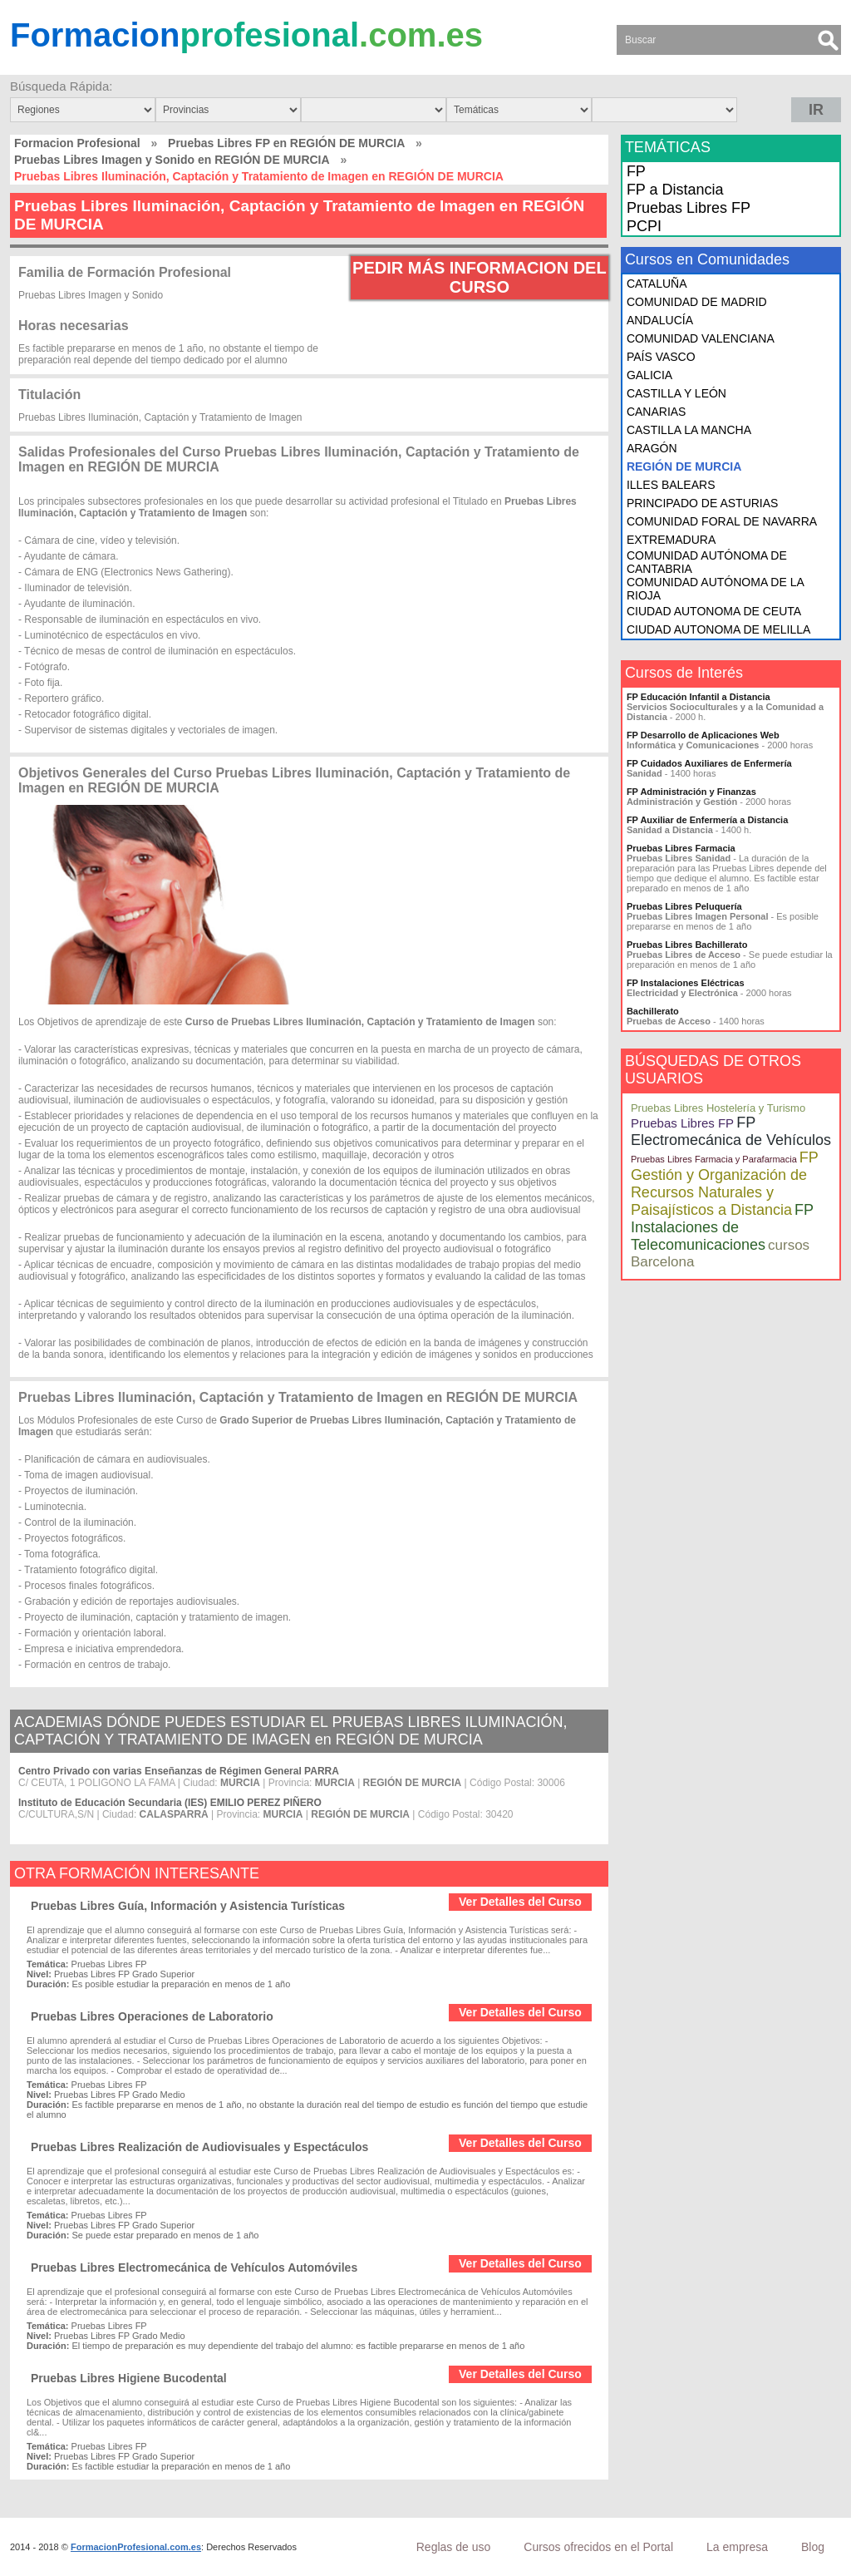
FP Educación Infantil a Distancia (698, 697)
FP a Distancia (675, 189)
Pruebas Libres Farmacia (681, 848)
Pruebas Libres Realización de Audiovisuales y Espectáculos (199, 2147)
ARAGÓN (652, 448)
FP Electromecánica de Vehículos (731, 1131)
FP (636, 171)
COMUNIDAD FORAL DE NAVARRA (722, 521)
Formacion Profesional (77, 143)
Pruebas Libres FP (688, 208)
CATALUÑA (657, 283)
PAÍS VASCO (661, 356)
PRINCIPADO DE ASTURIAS (703, 503)
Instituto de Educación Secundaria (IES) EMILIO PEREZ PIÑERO (170, 1803)
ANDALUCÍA (660, 320)
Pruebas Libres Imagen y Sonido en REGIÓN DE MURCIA (172, 159)
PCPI (644, 226)
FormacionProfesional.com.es (136, 2547)
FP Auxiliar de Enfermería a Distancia (707, 820)
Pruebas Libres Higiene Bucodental (129, 2378)
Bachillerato (653, 1011)
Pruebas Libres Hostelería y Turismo (718, 1108)
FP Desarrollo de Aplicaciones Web (703, 735)
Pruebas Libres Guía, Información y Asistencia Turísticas (188, 1905)
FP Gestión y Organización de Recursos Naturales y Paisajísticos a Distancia (725, 1183)
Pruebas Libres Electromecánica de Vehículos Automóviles (194, 2267)
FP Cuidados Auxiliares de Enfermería (709, 763)
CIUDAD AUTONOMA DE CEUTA (714, 611)
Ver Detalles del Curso (520, 1901)
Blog (812, 2547)
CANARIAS (656, 411)
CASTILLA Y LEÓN (676, 393)
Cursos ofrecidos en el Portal (598, 2547)
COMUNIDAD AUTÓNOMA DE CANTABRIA (707, 562)
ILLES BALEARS (671, 484)
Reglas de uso (453, 2547)
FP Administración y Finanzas (691, 792)
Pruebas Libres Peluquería (684, 906)
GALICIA (649, 375)
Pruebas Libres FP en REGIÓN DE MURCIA (286, 143)
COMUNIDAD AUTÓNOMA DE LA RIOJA (715, 588)
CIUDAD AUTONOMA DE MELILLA (718, 629)
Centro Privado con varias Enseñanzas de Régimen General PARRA (178, 1771)
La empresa (737, 2547)
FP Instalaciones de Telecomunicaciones (722, 1227)
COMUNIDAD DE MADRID (697, 301)
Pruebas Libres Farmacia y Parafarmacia (714, 1159)
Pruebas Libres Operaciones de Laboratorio (152, 2016)
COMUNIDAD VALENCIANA (701, 338)
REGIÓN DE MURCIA (684, 466)
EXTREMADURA (671, 539)
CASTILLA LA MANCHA (689, 430)
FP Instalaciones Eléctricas (686, 983)
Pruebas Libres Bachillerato (687, 945)
